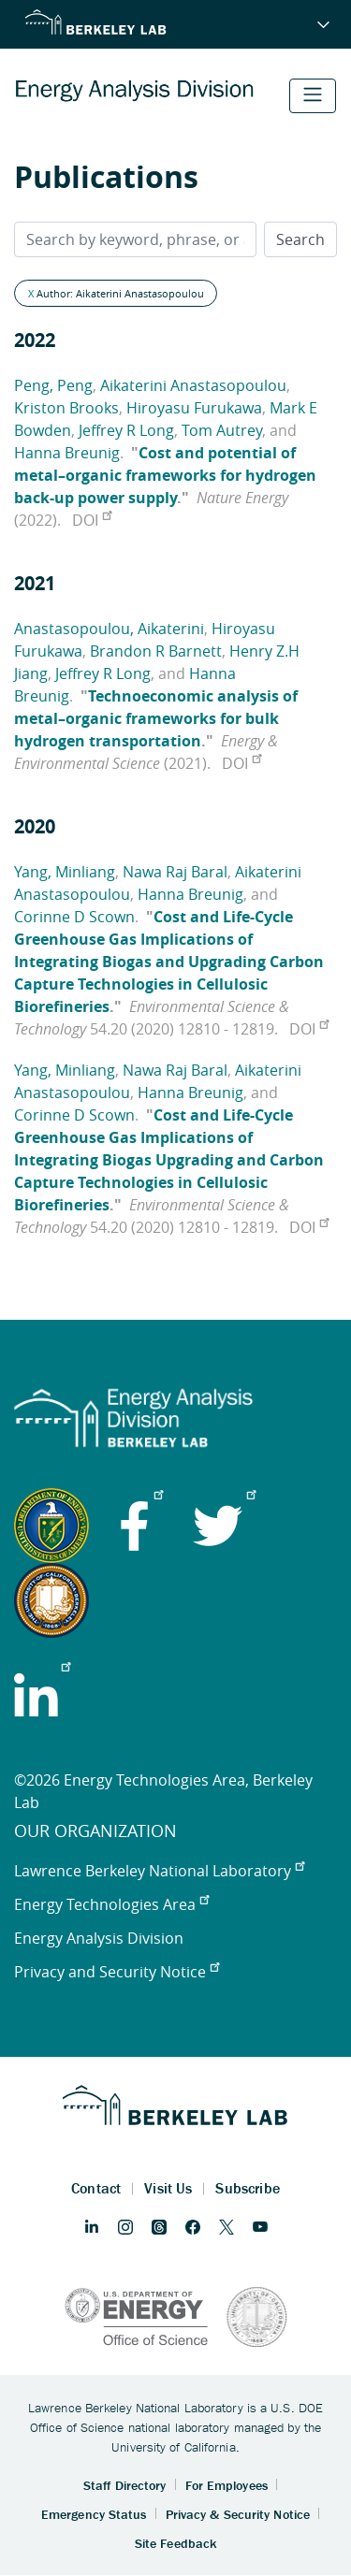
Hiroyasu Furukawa (194, 408)
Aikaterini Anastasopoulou (193, 385)
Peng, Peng (53, 385)
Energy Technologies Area (111, 1904)
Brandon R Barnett (156, 651)
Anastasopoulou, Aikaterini (109, 628)
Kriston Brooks (66, 408)
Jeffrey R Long (126, 430)
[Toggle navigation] (312, 96)
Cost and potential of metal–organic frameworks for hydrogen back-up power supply (165, 475)
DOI (91, 520)
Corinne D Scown (74, 916)
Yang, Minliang (64, 871)
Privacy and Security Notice (116, 1971)
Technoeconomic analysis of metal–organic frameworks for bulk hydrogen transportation (156, 718)
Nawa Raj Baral (175, 871)
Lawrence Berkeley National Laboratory (159, 1870)
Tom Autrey (222, 430)
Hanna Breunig (67, 452)
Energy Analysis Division (98, 1938)
